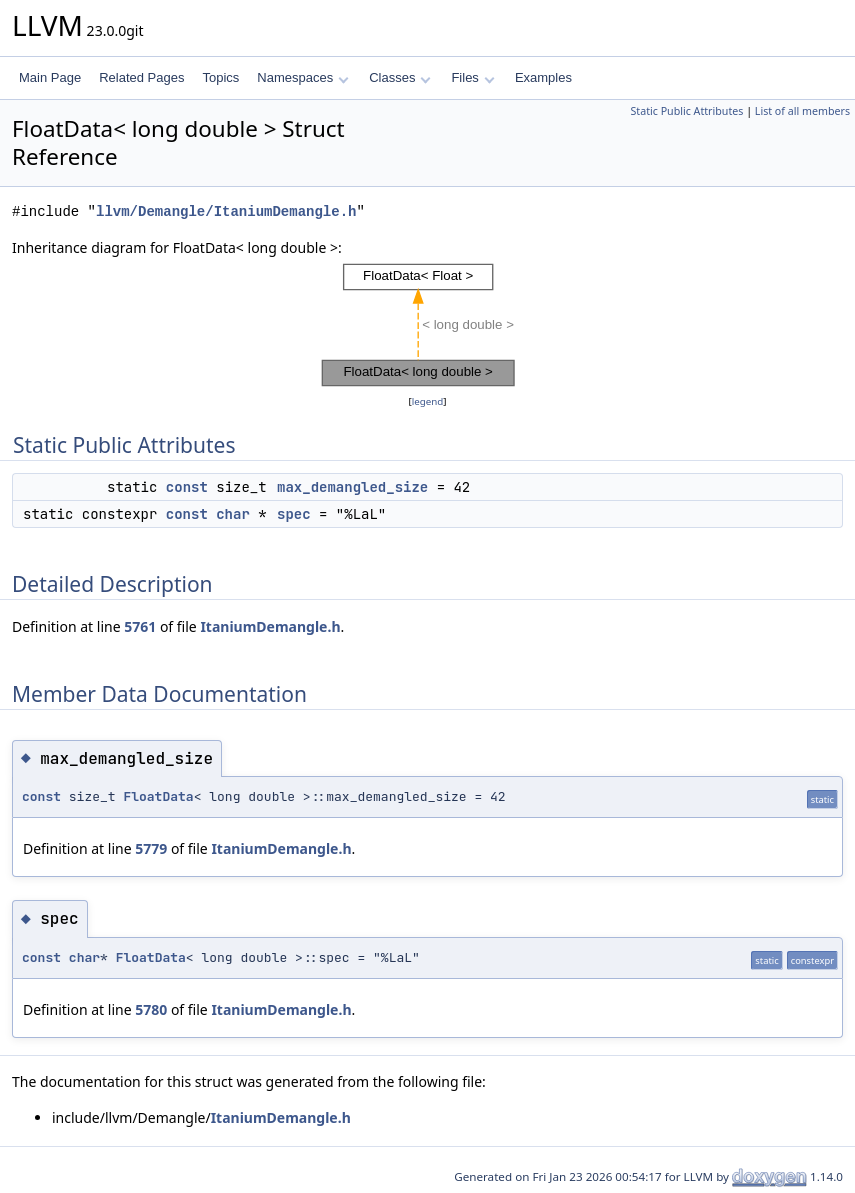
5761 (140, 626)
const (187, 487)
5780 (151, 1009)
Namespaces (302, 77)
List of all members (802, 111)
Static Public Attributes (686, 111)
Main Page (50, 77)
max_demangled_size (352, 487)
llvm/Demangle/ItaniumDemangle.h (226, 211)
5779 (151, 848)
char (233, 514)
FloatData (158, 796)
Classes (400, 77)
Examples (543, 77)
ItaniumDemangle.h (270, 626)
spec (294, 514)
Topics (220, 77)
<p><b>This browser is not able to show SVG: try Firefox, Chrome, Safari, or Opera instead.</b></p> (428, 325)
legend (428, 401)
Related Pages (141, 77)
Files (472, 77)
